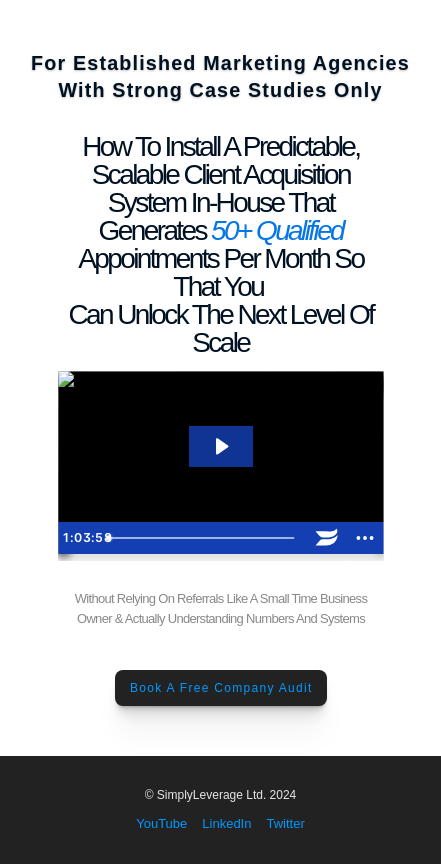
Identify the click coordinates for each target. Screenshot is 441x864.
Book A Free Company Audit (220, 688)
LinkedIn (226, 823)
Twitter (285, 823)
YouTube (161, 823)
